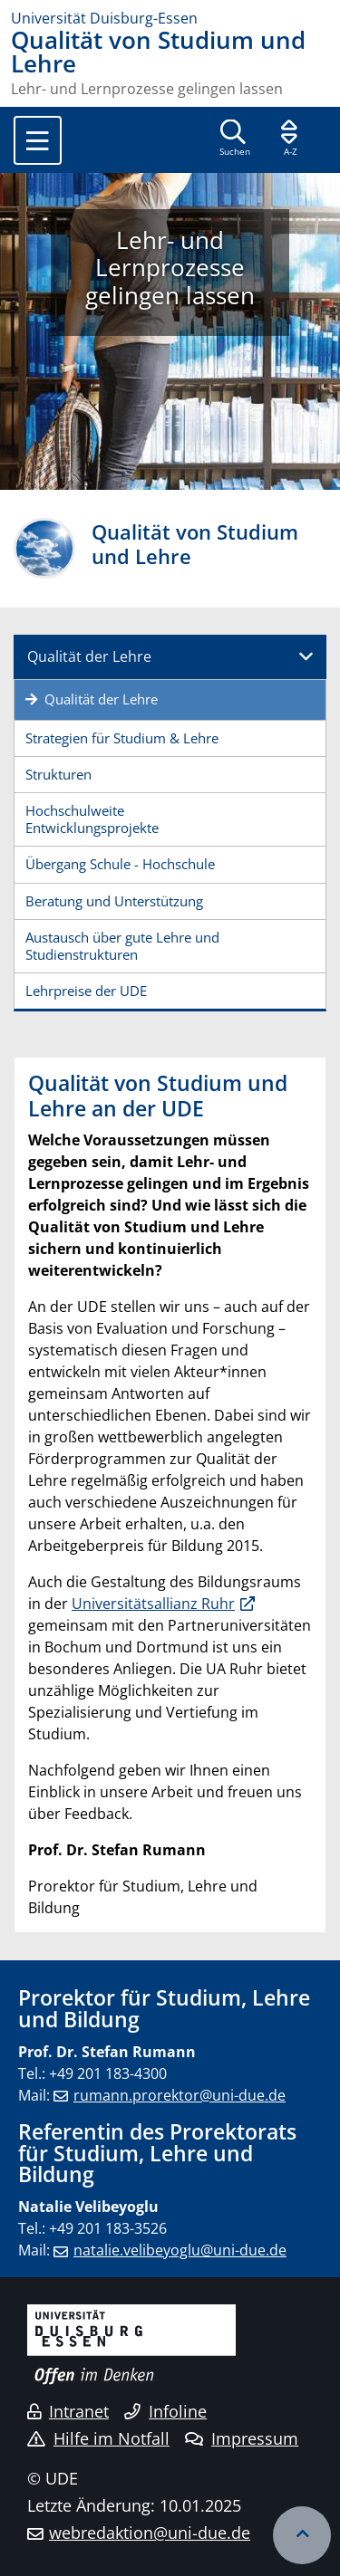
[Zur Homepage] (170, 18)
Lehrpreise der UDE (86, 991)
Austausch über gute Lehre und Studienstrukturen (122, 945)
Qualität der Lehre (89, 656)
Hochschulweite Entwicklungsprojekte (92, 819)
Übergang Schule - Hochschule (120, 864)
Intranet (68, 2411)
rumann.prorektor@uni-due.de (179, 2095)
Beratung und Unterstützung (114, 901)
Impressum (241, 2438)
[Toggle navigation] (38, 140)
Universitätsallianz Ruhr (153, 1604)
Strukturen (58, 774)
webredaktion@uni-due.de (149, 2532)
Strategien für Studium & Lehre (122, 738)
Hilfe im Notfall (98, 2438)
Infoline (165, 2411)
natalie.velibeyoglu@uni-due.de (180, 2250)
